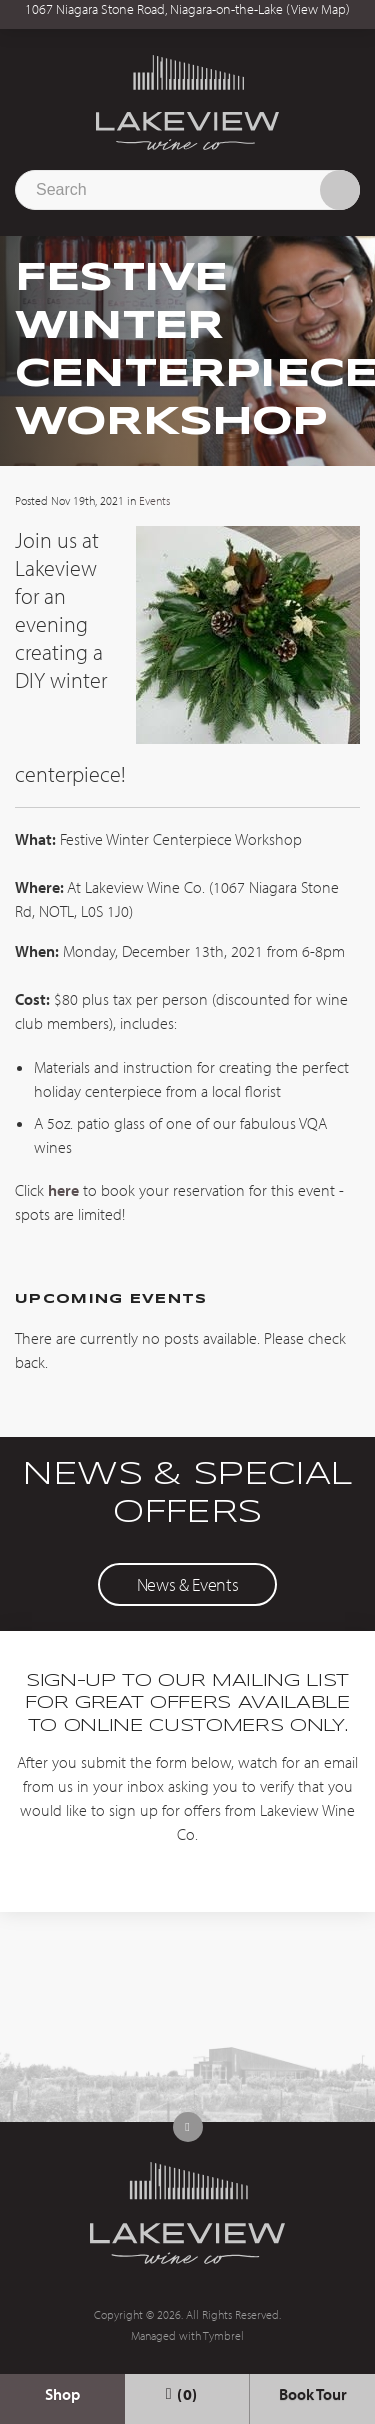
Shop (62, 2394)
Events (154, 500)
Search (340, 190)
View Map (318, 9)
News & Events (187, 1584)
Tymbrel (223, 2335)
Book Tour (313, 2394)
